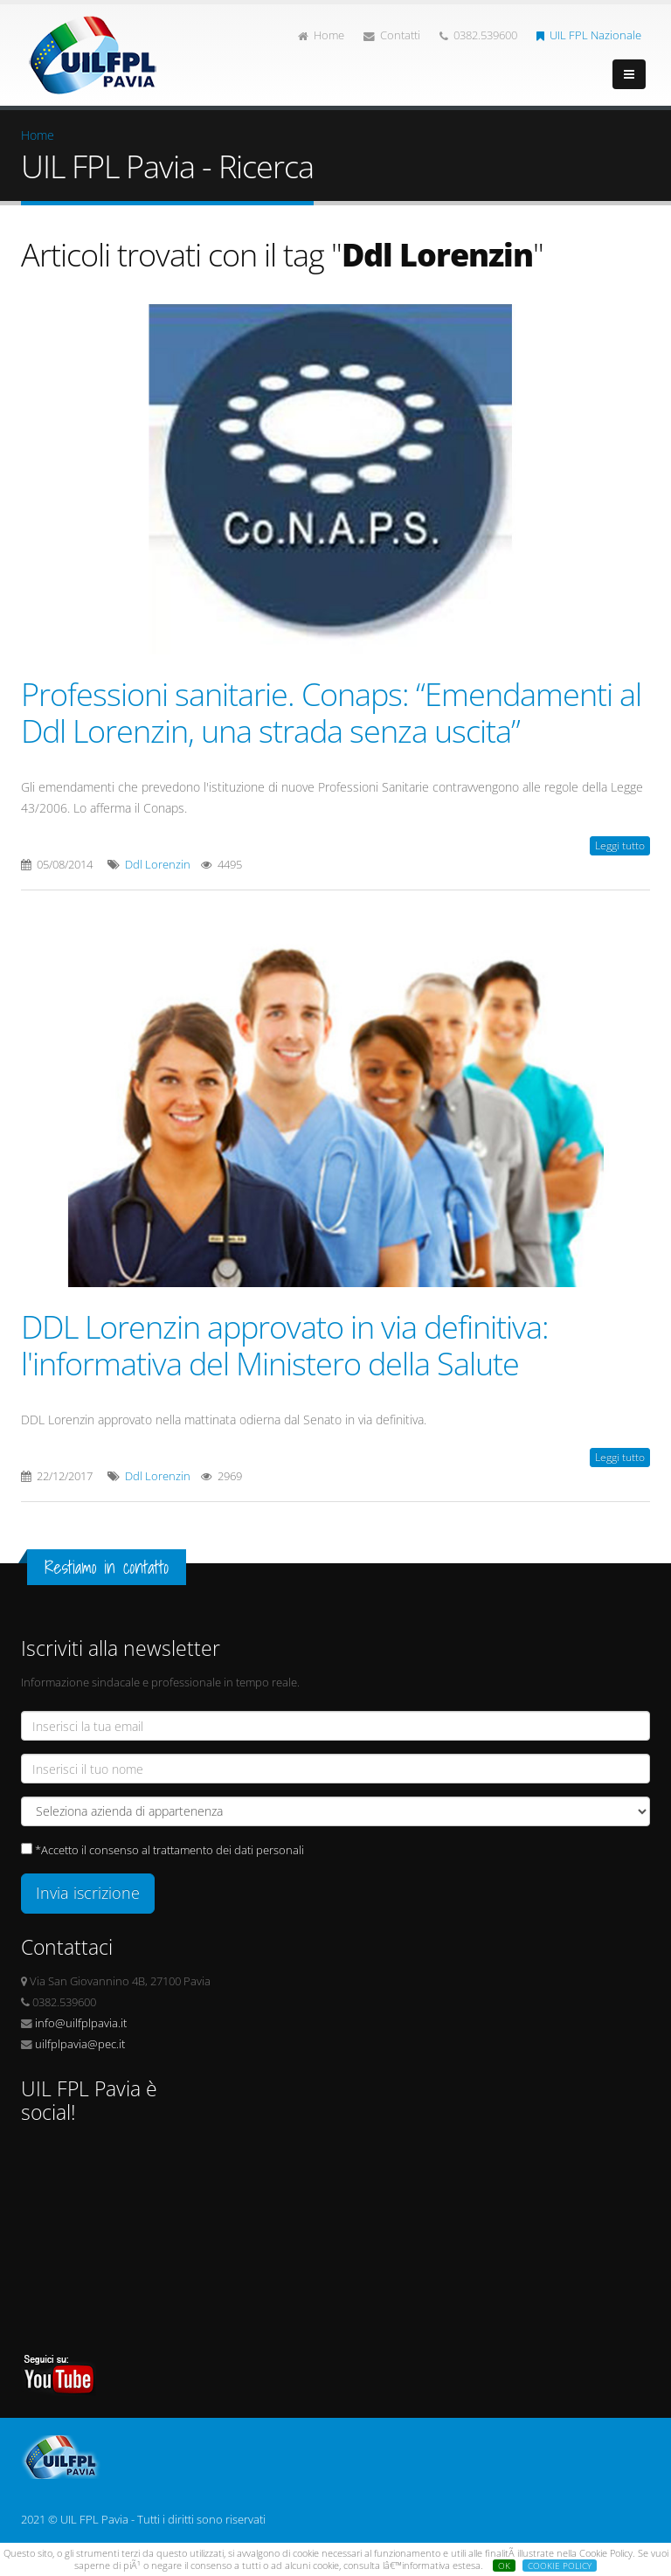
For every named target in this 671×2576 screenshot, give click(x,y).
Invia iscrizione (88, 1892)
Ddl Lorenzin (157, 864)
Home (321, 35)
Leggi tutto (620, 845)
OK (504, 2565)
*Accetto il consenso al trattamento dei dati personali (169, 1850)
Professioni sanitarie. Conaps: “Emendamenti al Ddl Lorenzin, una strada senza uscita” (331, 712)
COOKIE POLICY (559, 2565)
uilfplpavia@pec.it (80, 2044)
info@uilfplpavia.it (81, 2023)
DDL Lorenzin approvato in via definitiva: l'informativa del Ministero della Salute (285, 1345)
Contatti (391, 35)
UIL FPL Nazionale (588, 35)
